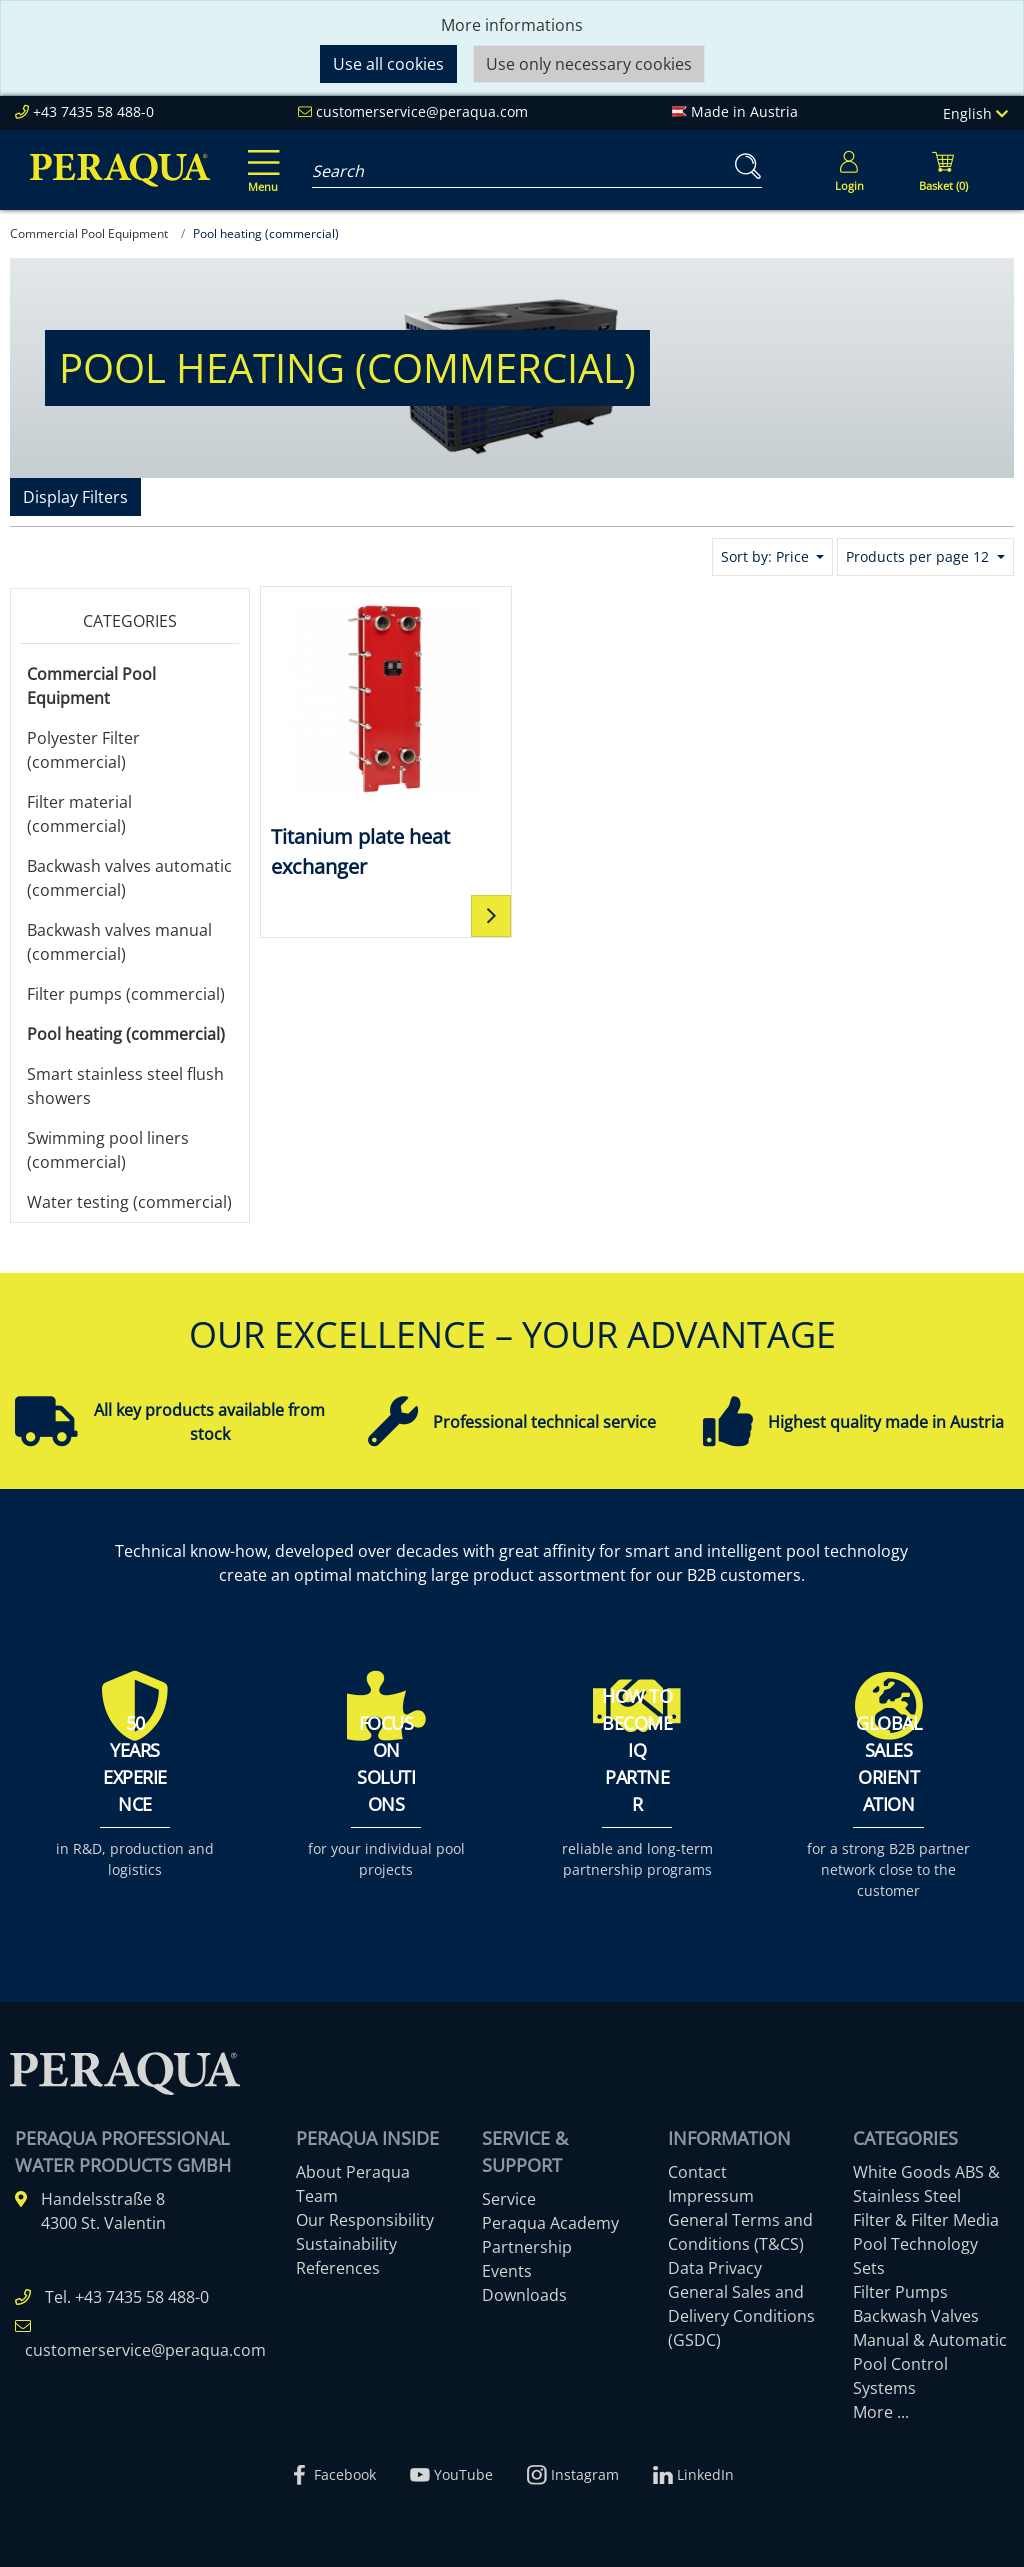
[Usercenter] (849, 170)
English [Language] (975, 113)
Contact (697, 2172)
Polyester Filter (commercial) (83, 750)
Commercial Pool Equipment (91, 686)
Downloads (524, 2295)
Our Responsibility (365, 2220)
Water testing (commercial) (129, 1202)
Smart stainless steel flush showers (125, 1086)
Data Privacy (715, 2268)
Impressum (711, 2196)
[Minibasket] (943, 170)
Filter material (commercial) (79, 814)
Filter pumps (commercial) (126, 994)
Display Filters (75, 497)
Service (509, 2199)
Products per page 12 (919, 556)
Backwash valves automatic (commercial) (129, 878)
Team (317, 2196)
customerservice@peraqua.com (422, 111)
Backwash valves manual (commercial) (119, 942)
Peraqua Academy (550, 2223)
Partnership (527, 2247)
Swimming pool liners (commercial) (108, 1150)
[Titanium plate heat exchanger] (385, 739)
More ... (881, 2412)
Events (507, 2271)
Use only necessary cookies (589, 64)
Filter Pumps (900, 2292)
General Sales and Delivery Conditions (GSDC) (741, 2316)
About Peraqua (353, 2172)
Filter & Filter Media (926, 2220)
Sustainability (346, 2244)
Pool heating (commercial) (126, 1034)
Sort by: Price (767, 556)
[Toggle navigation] (260, 157)
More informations (512, 25)
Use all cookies (388, 64)
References (338, 2268)
